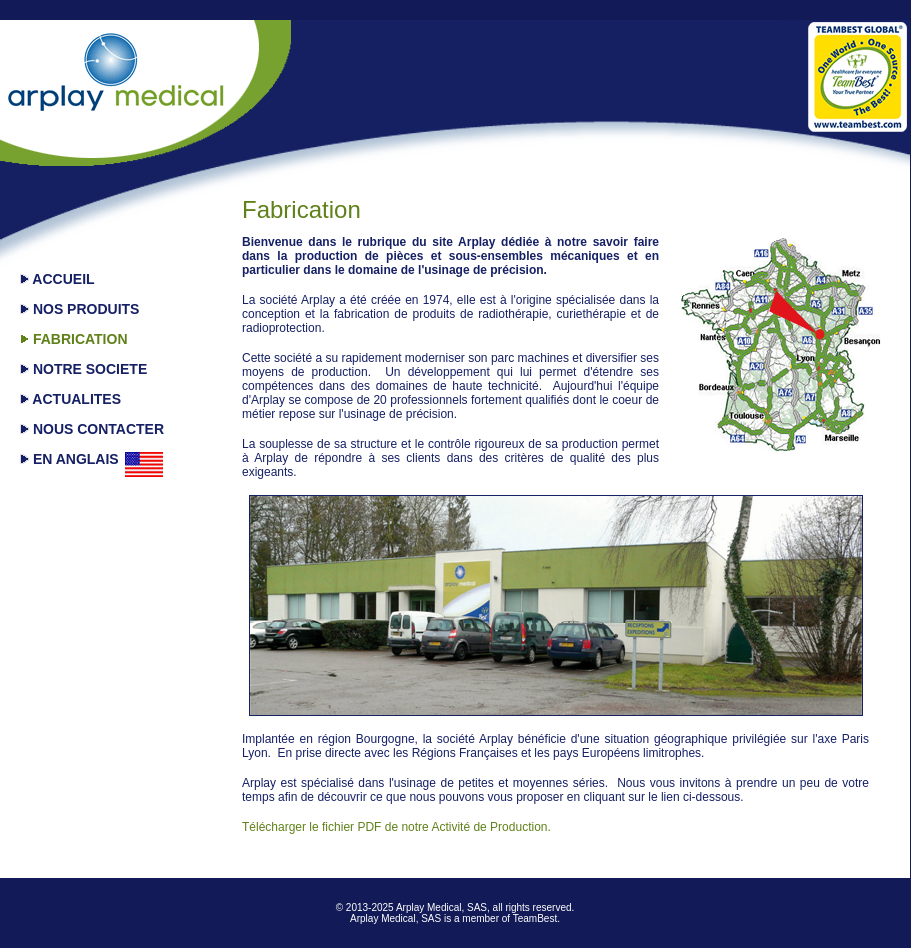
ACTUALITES (70, 399)
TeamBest (535, 918)
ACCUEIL (57, 279)
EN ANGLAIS (69, 459)
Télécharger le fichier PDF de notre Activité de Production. (396, 827)
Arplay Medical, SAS (441, 907)
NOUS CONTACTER (92, 429)
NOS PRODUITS (79, 309)
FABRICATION (74, 339)
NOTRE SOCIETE (83, 369)
